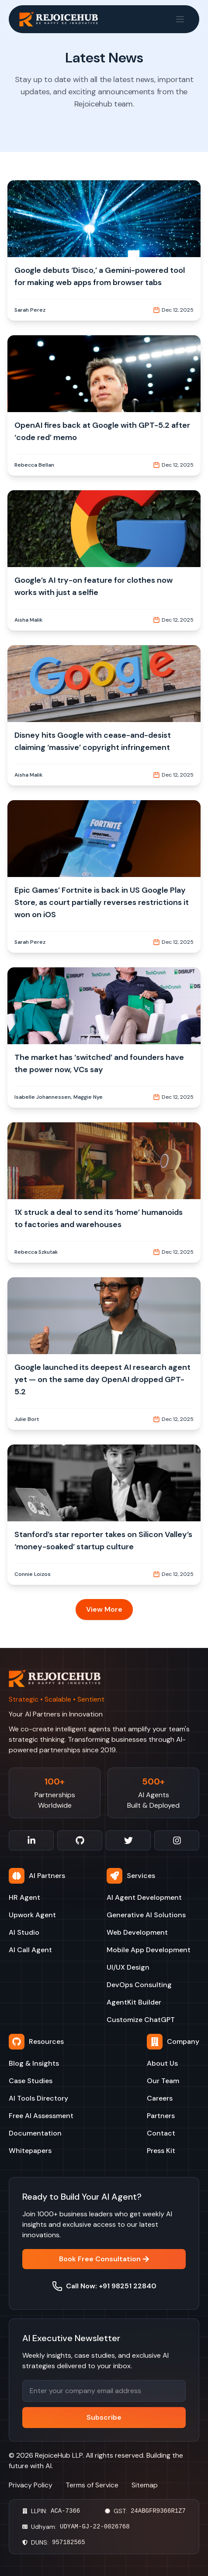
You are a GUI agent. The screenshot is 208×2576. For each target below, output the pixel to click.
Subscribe (104, 2417)
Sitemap (145, 2485)
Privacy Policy (30, 2485)
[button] (104, 250)
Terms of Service (92, 2485)
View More (104, 1609)
